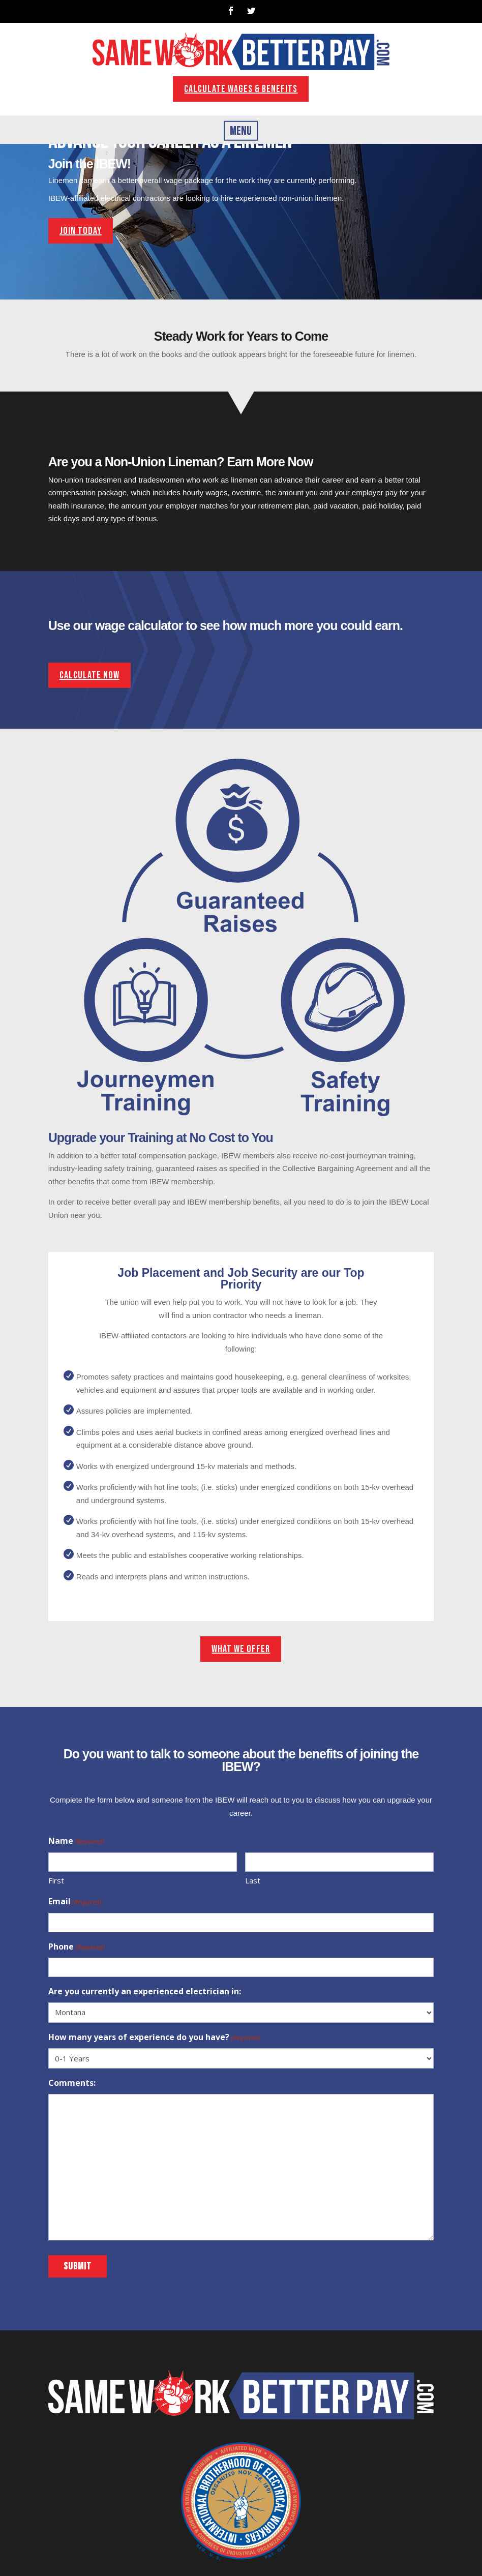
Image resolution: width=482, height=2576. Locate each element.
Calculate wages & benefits (240, 89)
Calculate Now (89, 675)
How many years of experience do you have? (154, 2038)
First (56, 1880)
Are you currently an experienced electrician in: (144, 1991)
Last (252, 1880)
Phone (76, 1947)
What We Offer (241, 1649)
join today (80, 231)
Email (75, 1902)
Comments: (72, 2082)
